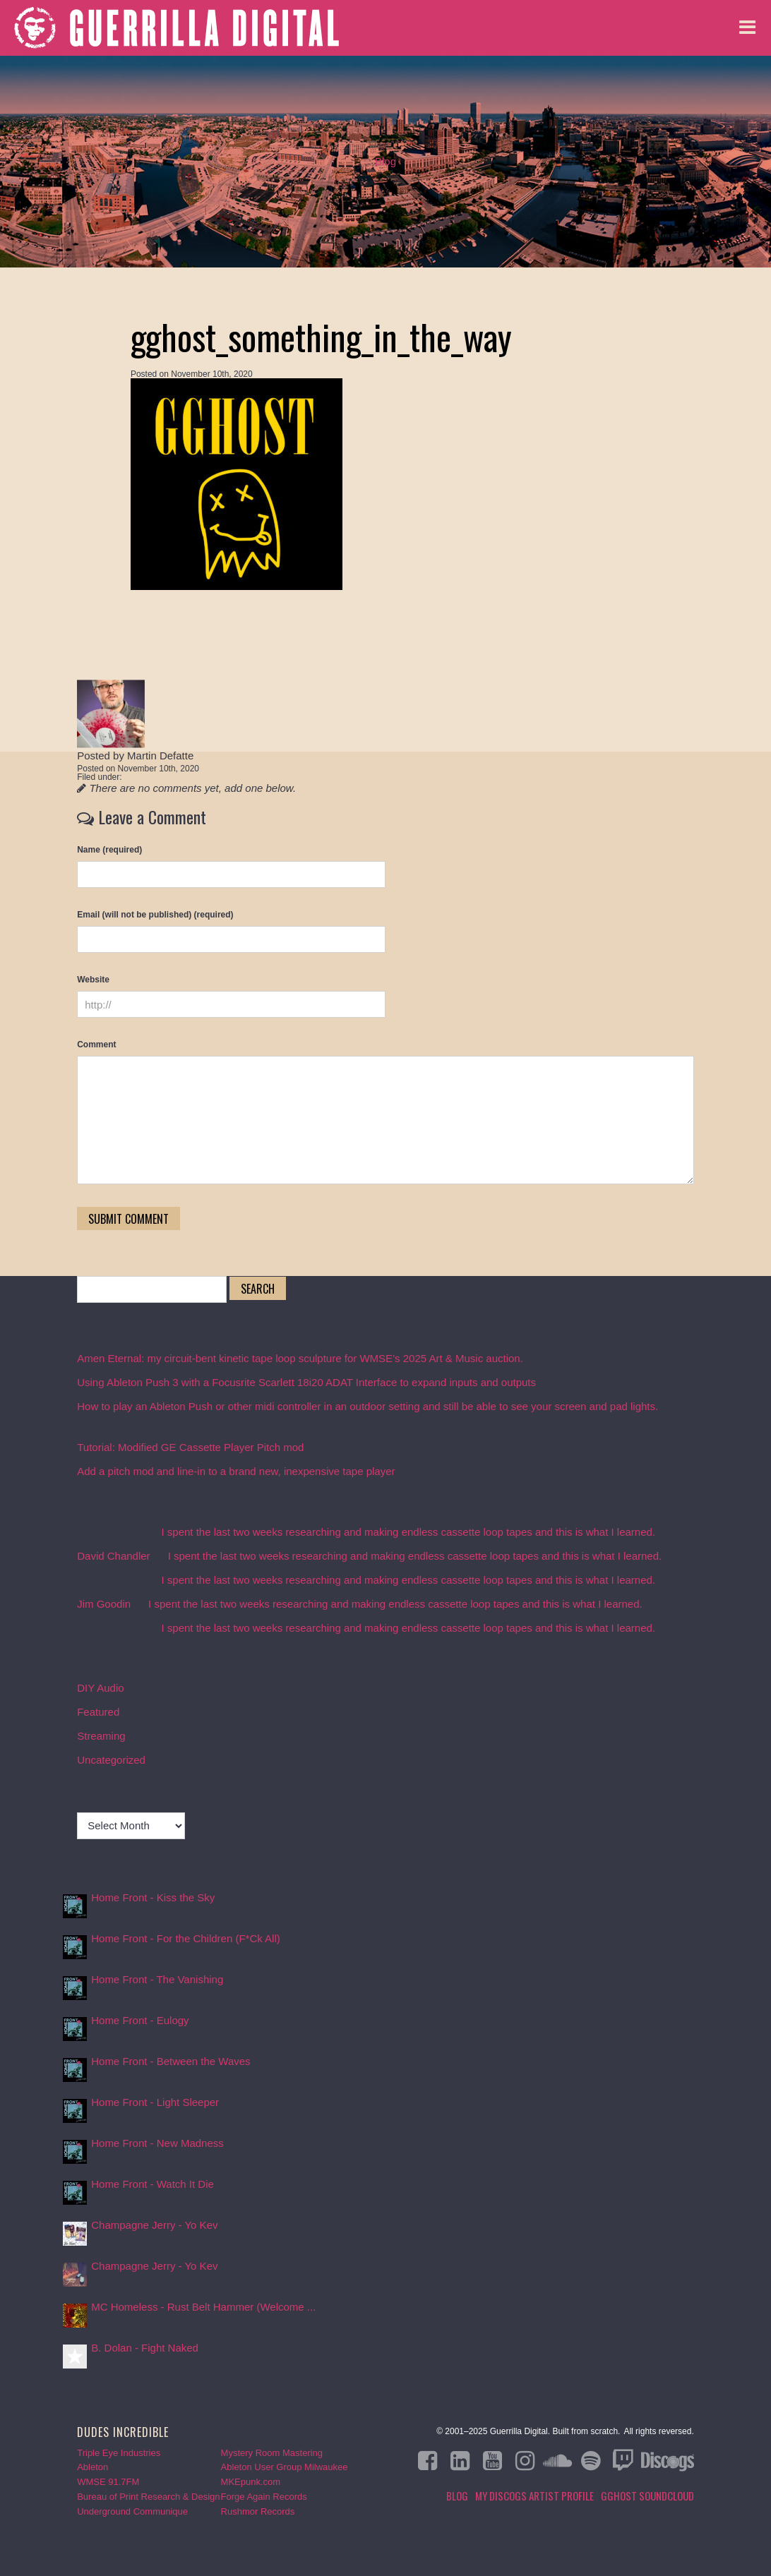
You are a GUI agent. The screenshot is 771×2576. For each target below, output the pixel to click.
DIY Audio (100, 1688)
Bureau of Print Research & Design (148, 2496)
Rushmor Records (258, 2511)
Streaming (101, 1736)
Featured (98, 1712)
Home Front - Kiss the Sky (153, 1897)
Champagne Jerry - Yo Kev (154, 2225)
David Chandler (113, 1556)
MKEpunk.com (251, 2481)
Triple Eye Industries (118, 2453)
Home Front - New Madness (157, 2143)
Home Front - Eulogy (140, 2020)
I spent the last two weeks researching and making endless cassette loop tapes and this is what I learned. (408, 1532)
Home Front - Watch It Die (152, 2184)
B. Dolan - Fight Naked (144, 2348)
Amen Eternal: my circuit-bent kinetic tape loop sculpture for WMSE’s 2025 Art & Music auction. (300, 1358)
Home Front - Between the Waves (170, 2061)
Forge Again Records (264, 2496)
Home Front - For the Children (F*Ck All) (185, 1938)
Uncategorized (111, 1760)
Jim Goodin (104, 1604)
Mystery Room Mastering (272, 2453)
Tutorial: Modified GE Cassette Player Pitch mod (190, 1447)
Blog (385, 161)
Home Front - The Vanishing (157, 1979)
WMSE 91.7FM (108, 2481)
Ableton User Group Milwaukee (284, 2467)
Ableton (92, 2467)
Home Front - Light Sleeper (155, 2102)
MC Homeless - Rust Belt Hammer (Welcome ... (203, 2307)
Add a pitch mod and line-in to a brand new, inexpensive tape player (236, 1471)
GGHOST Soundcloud (647, 2495)
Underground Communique (132, 2511)
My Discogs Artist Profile (534, 2495)
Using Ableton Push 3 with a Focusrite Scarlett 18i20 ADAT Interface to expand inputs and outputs (306, 1382)
